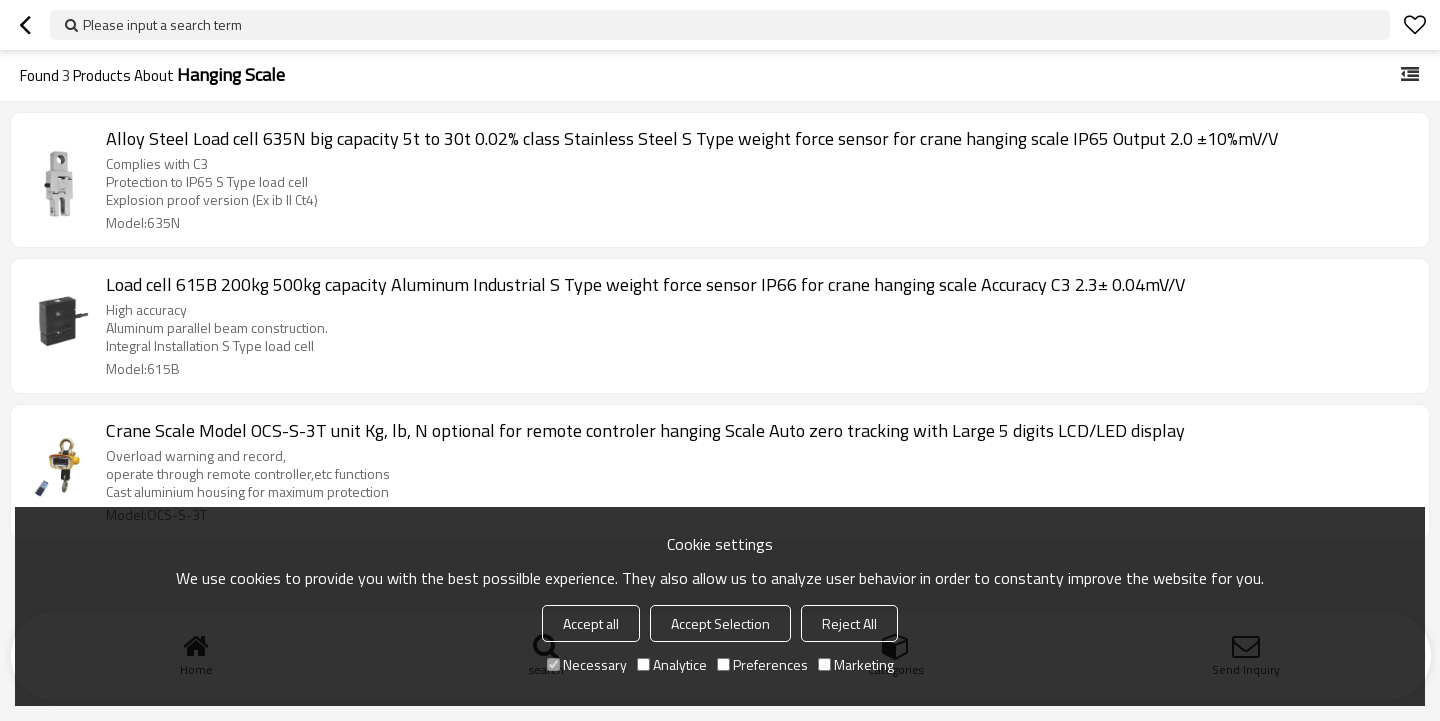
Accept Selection (720, 623)
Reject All (849, 623)
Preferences (762, 664)
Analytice (672, 664)
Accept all (591, 623)
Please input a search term (162, 24)
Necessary (587, 664)
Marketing (856, 664)
